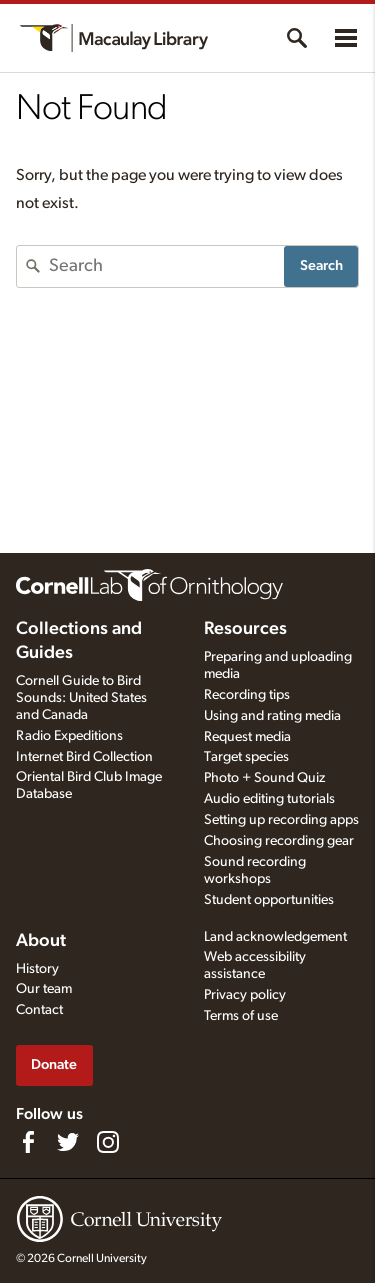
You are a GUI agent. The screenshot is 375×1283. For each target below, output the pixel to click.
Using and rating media (272, 716)
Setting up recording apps (281, 820)
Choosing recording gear (279, 841)
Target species (246, 757)
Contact (39, 1010)
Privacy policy (245, 995)
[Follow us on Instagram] (108, 1142)
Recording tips (247, 695)
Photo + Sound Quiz (264, 778)
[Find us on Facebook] (28, 1142)
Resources (245, 629)
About (41, 941)
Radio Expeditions (69, 736)
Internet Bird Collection (84, 757)
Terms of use (241, 1016)
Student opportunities (269, 900)
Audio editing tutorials (269, 799)
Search (321, 265)
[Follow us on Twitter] (68, 1142)
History (37, 969)
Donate (54, 1064)
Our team (44, 989)
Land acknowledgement (275, 937)
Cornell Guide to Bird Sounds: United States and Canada (81, 698)
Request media (247, 737)
